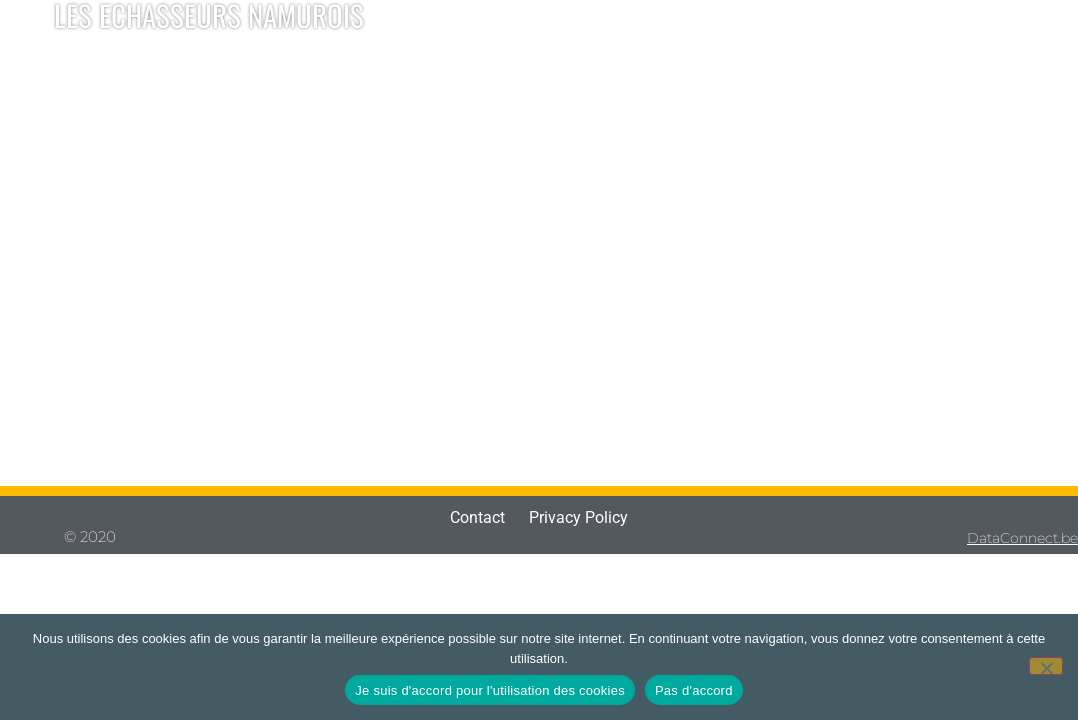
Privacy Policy (578, 517)
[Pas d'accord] (1046, 666)
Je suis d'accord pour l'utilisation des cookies (490, 690)
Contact (477, 517)
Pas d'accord (694, 690)
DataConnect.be (1022, 538)
